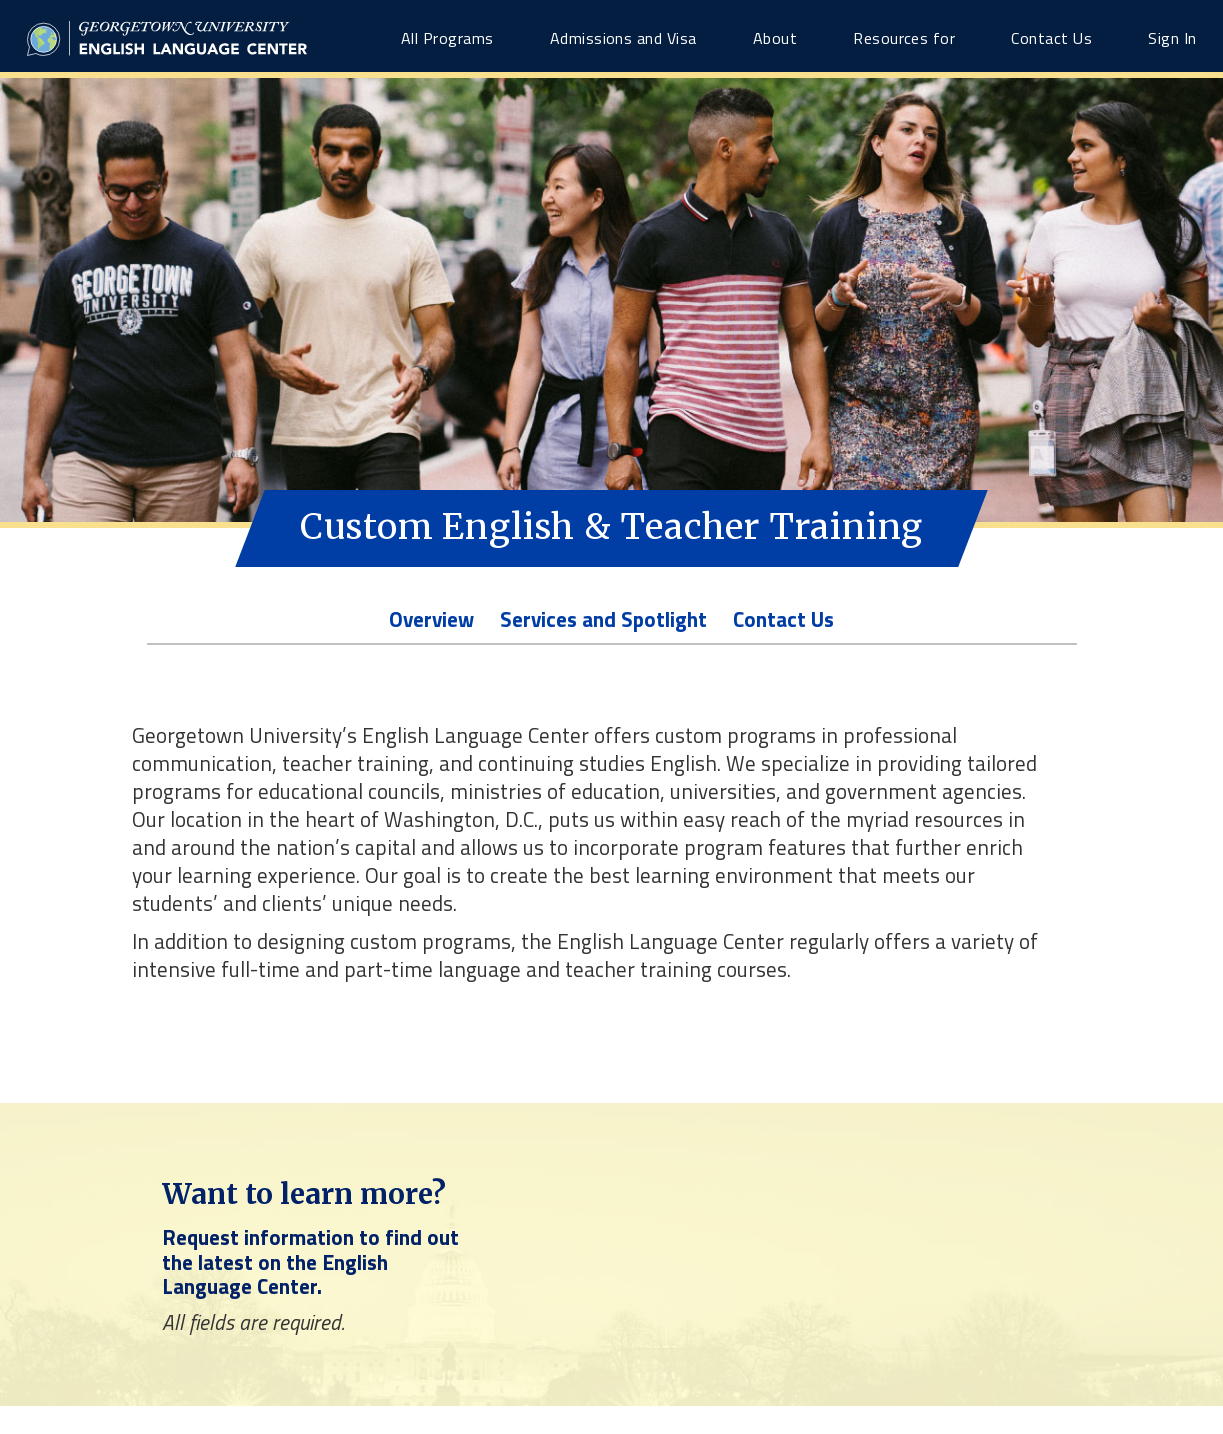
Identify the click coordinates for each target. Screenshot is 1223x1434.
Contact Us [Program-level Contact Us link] (783, 619)
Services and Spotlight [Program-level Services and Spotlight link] (603, 619)
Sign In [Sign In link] (1172, 38)
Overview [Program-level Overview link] (431, 619)
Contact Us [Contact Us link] (1051, 38)
